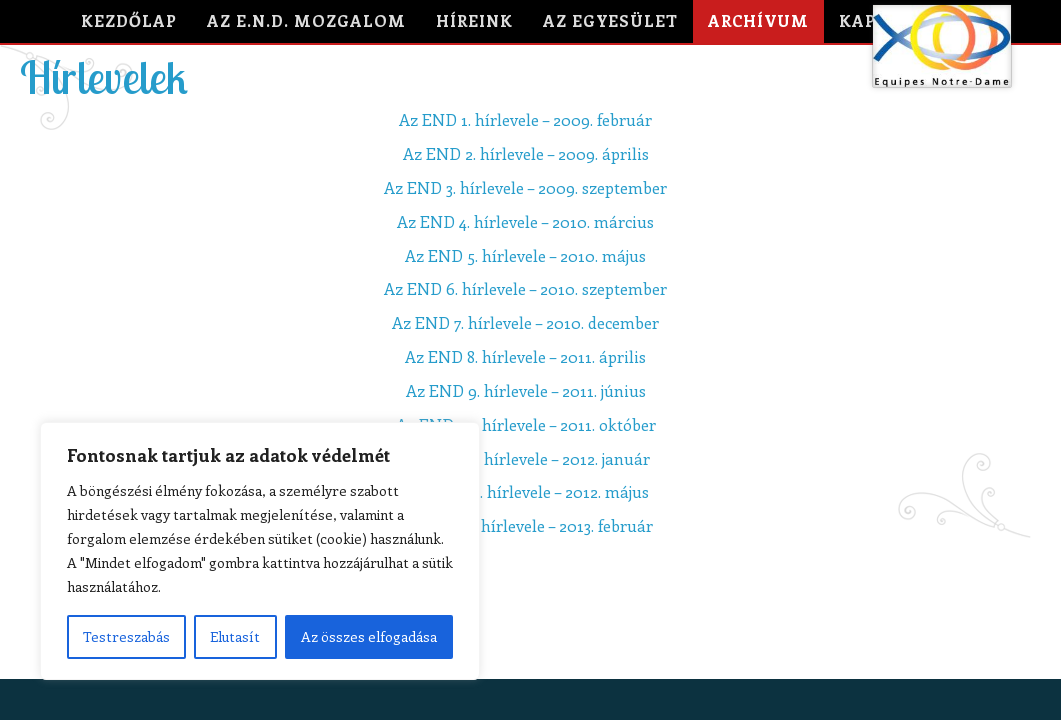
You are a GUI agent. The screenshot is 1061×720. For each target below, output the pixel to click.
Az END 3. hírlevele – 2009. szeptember (525, 187)
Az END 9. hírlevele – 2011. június (526, 390)
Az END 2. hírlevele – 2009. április (526, 153)
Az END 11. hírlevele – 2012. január (525, 458)
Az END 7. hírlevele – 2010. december (525, 322)
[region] (260, 551)
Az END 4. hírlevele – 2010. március (525, 221)
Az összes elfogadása (369, 636)
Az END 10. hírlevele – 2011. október (526, 424)
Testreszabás (126, 636)
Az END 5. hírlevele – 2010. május (525, 255)
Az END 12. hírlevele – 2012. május (526, 491)
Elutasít (235, 636)
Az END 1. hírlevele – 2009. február (525, 119)
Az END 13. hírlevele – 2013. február (525, 525)
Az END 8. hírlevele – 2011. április (525, 356)
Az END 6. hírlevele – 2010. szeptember (525, 288)
